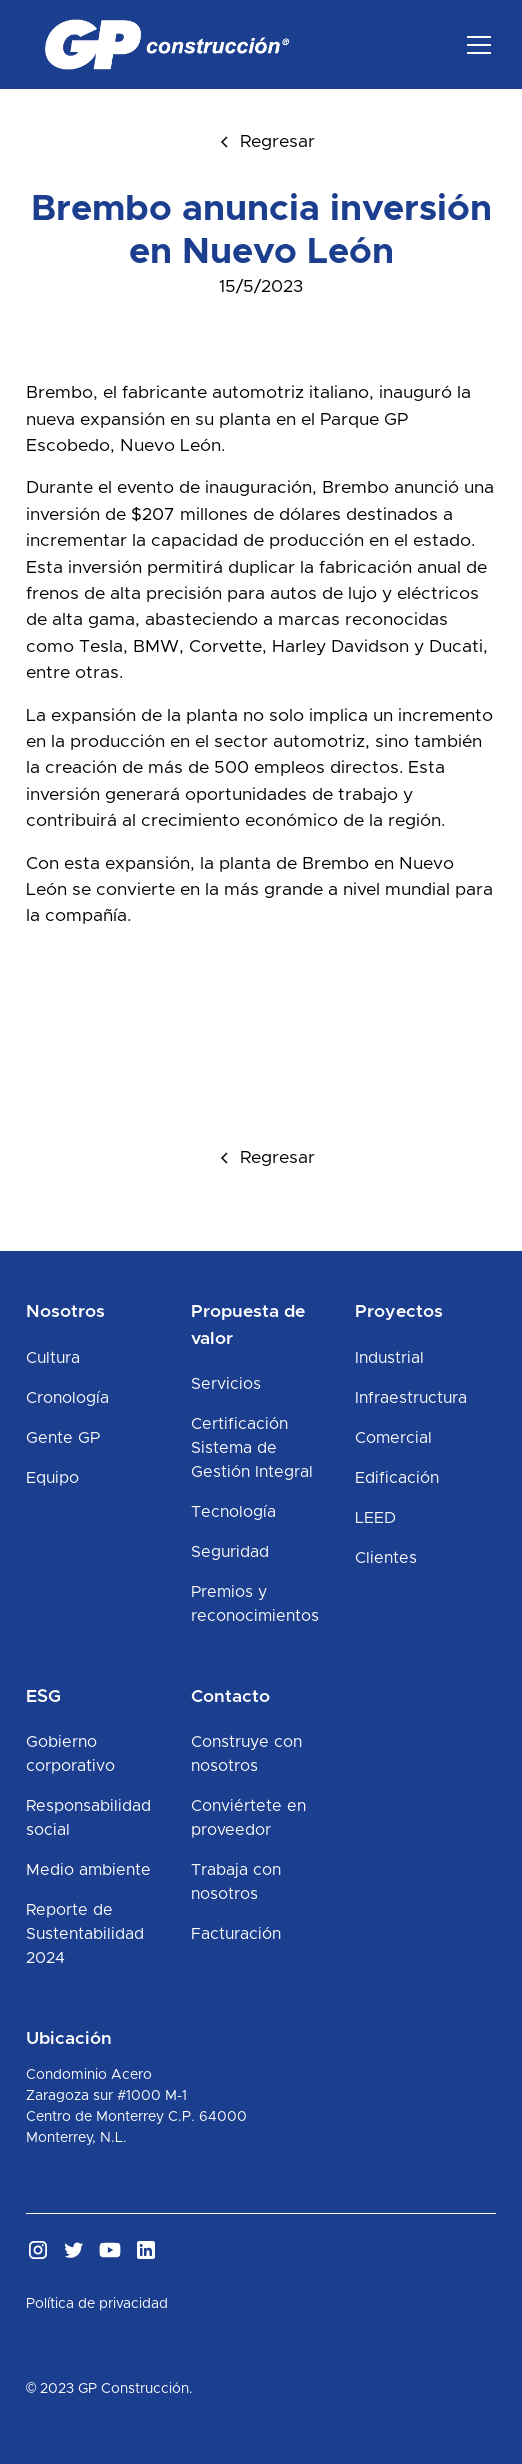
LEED (375, 1518)
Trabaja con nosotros (236, 1882)
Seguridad (230, 1552)
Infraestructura (411, 1398)
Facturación (236, 1934)
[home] (162, 44)
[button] (475, 45)
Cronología (67, 1398)
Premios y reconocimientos (255, 1604)
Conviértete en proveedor (248, 1818)
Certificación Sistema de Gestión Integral (252, 1448)
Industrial (389, 1358)
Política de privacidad (97, 2304)
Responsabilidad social (88, 1818)
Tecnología (233, 1512)
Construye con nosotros (246, 1754)
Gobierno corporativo (70, 1754)
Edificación (397, 1478)
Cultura (53, 1358)
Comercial (393, 1438)
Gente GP (63, 1438)
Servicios (226, 1384)
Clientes (386, 1558)
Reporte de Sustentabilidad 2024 (85, 1934)
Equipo (52, 1478)
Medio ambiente (88, 1870)
